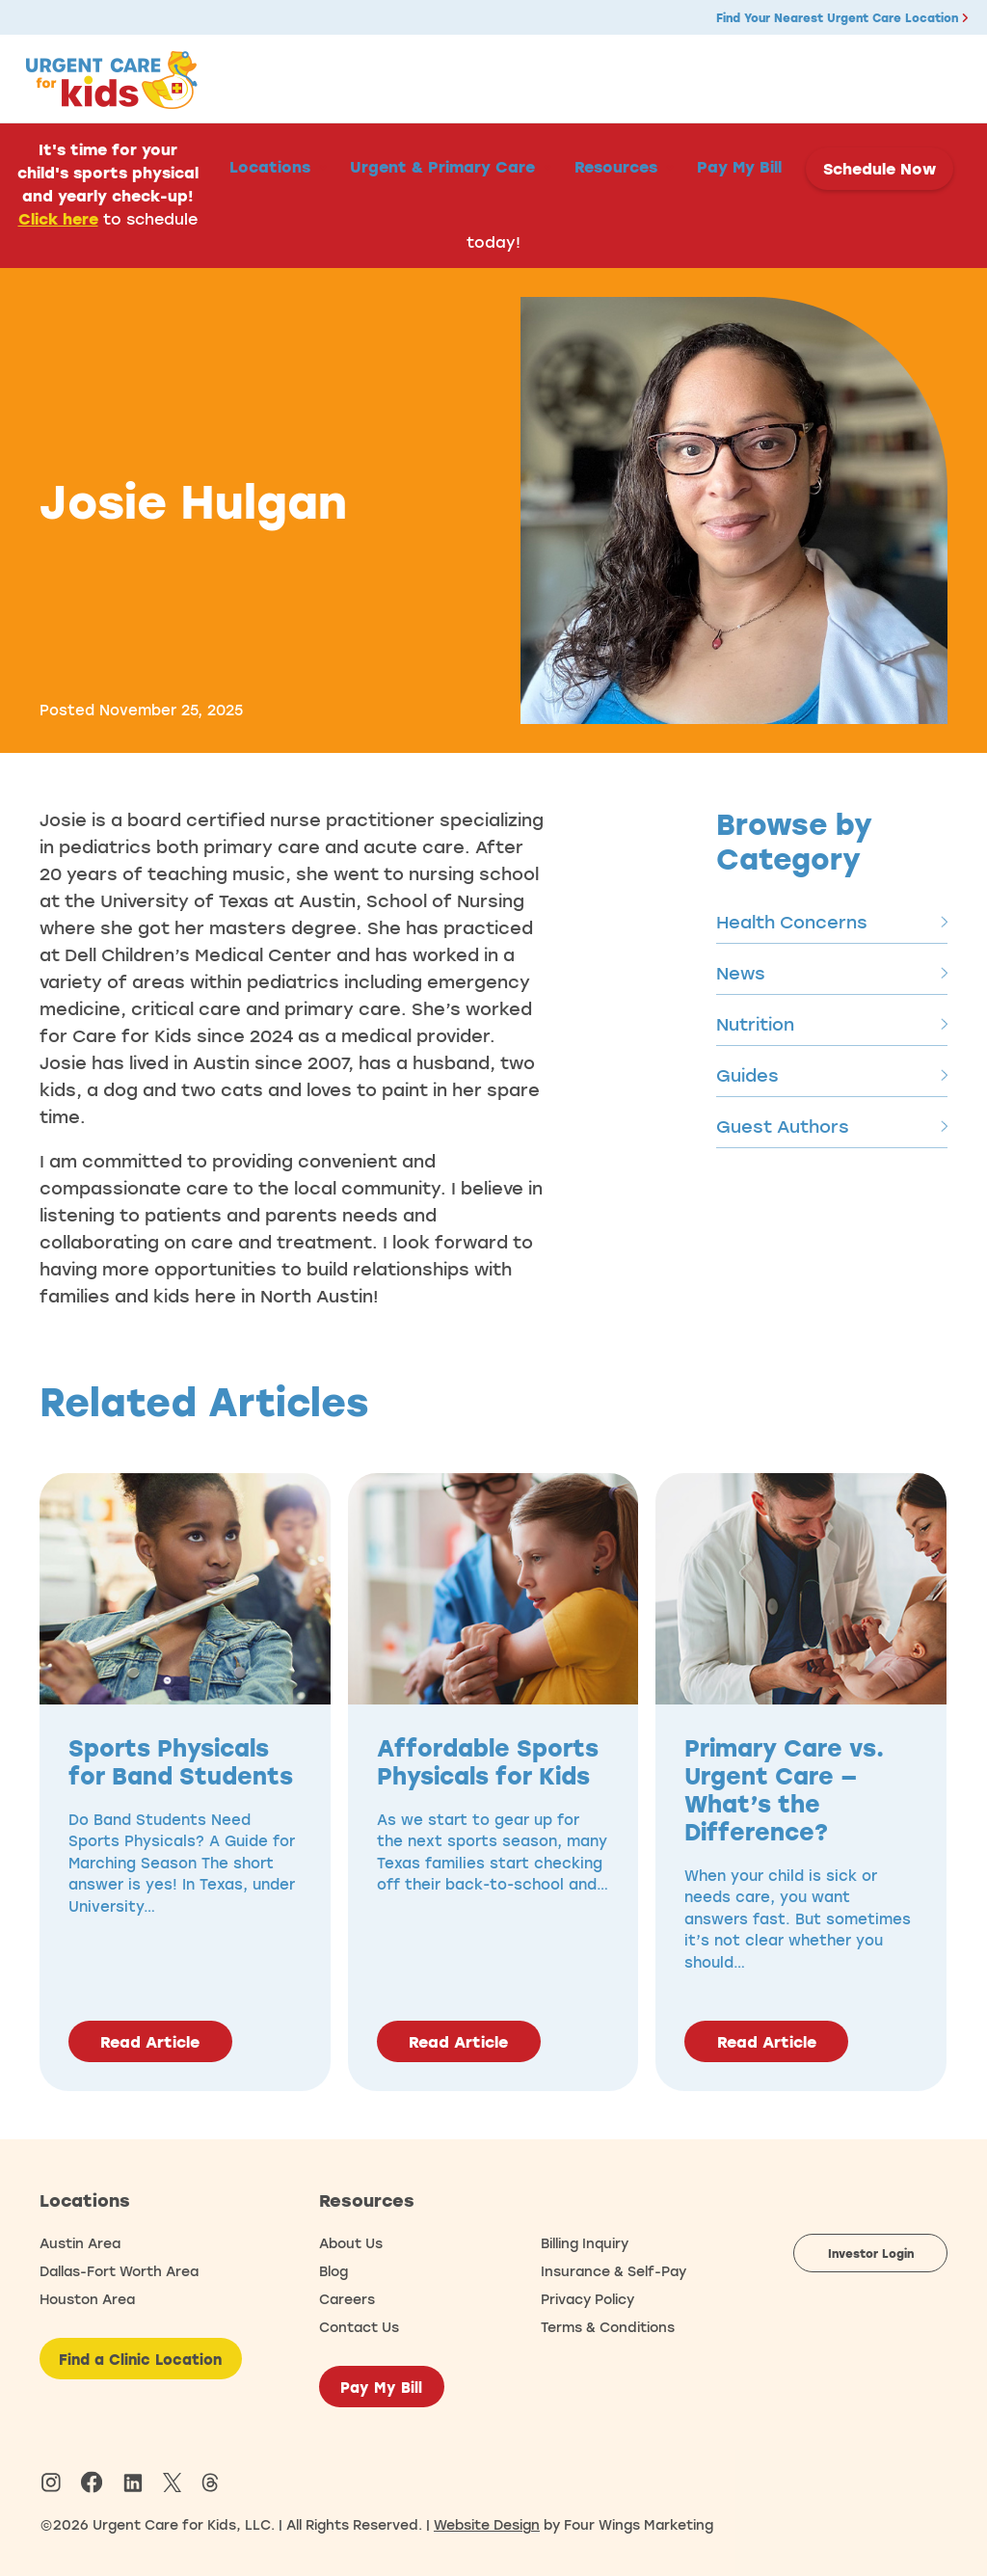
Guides (831, 1075)
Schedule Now (879, 168)
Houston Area (87, 2299)
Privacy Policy (587, 2299)
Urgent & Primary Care (442, 166)
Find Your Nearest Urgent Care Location (842, 17)
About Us (351, 2243)
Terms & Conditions (608, 2327)
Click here (58, 218)
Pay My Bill (739, 166)
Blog (333, 2271)
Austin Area (80, 2243)
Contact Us (359, 2327)
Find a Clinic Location (140, 2359)
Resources (615, 166)
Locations (269, 166)
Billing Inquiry (584, 2243)
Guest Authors (831, 1126)
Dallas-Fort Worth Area (119, 2271)
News (831, 972)
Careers (347, 2299)
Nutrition (831, 1023)
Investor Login (871, 2253)
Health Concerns (831, 921)
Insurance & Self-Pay (613, 2271)
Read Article (150, 2042)
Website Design (487, 2524)
